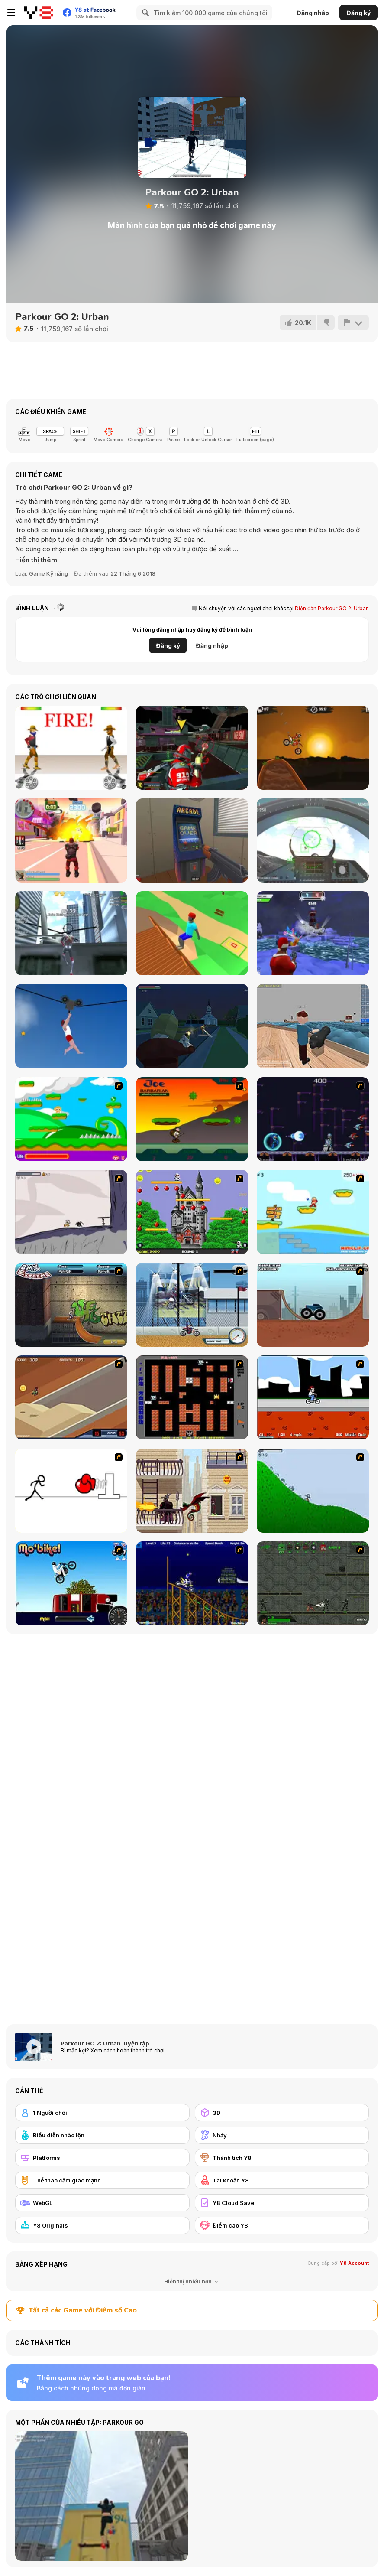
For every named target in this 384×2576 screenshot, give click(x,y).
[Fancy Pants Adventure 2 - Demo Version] (313, 1491)
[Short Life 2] (71, 1026)
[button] (36, 560)
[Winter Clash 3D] (313, 933)
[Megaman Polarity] (313, 1119)
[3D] (282, 2112)
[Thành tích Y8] (282, 2157)
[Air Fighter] (313, 840)
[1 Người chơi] (102, 2112)
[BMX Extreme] (71, 1305)
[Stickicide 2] (71, 1491)
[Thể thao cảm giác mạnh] (102, 2180)
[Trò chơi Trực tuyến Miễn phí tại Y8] (38, 12)
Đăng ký (358, 12)
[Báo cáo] (353, 322)
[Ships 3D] (313, 1026)
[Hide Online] (192, 840)
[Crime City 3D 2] (71, 840)
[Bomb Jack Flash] (192, 1212)
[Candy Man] (71, 1119)
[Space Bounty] (313, 1583)
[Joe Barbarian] (192, 1119)
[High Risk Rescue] (192, 1491)
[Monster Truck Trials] (313, 1305)
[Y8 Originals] (102, 2225)
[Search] (144, 12)
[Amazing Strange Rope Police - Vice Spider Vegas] (71, 933)
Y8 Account (354, 2263)
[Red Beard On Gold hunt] (313, 1212)
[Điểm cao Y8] (282, 2225)
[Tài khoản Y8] (282, 2180)
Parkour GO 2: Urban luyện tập (105, 2043)
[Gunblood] (71, 748)
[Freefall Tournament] (192, 748)
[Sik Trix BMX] (313, 1397)
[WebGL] (102, 2202)
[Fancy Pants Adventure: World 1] (71, 1212)
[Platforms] (102, 2157)
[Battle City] (192, 1397)
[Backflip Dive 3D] (192, 933)
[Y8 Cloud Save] (282, 2202)
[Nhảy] (282, 2135)
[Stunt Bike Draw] (192, 1583)
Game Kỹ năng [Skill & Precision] (48, 573)
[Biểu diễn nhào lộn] (102, 2135)
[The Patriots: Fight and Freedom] (192, 1026)
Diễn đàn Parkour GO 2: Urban (332, 608)
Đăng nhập (313, 12)
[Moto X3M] (313, 748)
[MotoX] (71, 1397)
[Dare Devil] (192, 1305)
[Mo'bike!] (71, 1583)
